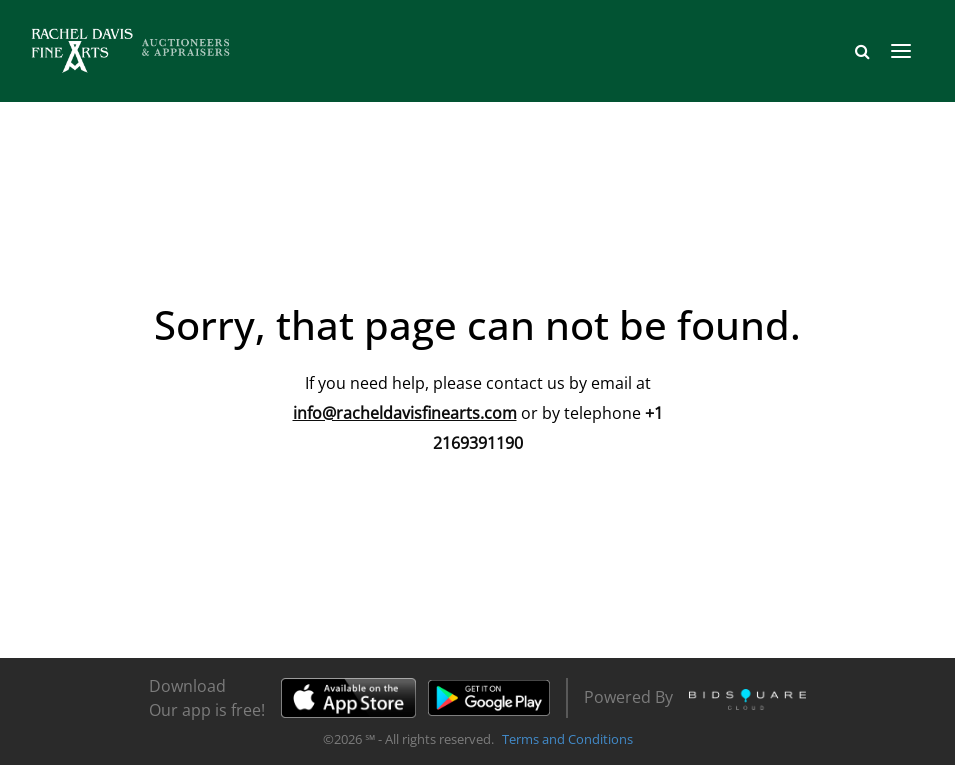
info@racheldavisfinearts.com (405, 413)
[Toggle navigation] (901, 51)
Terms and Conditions (567, 739)
